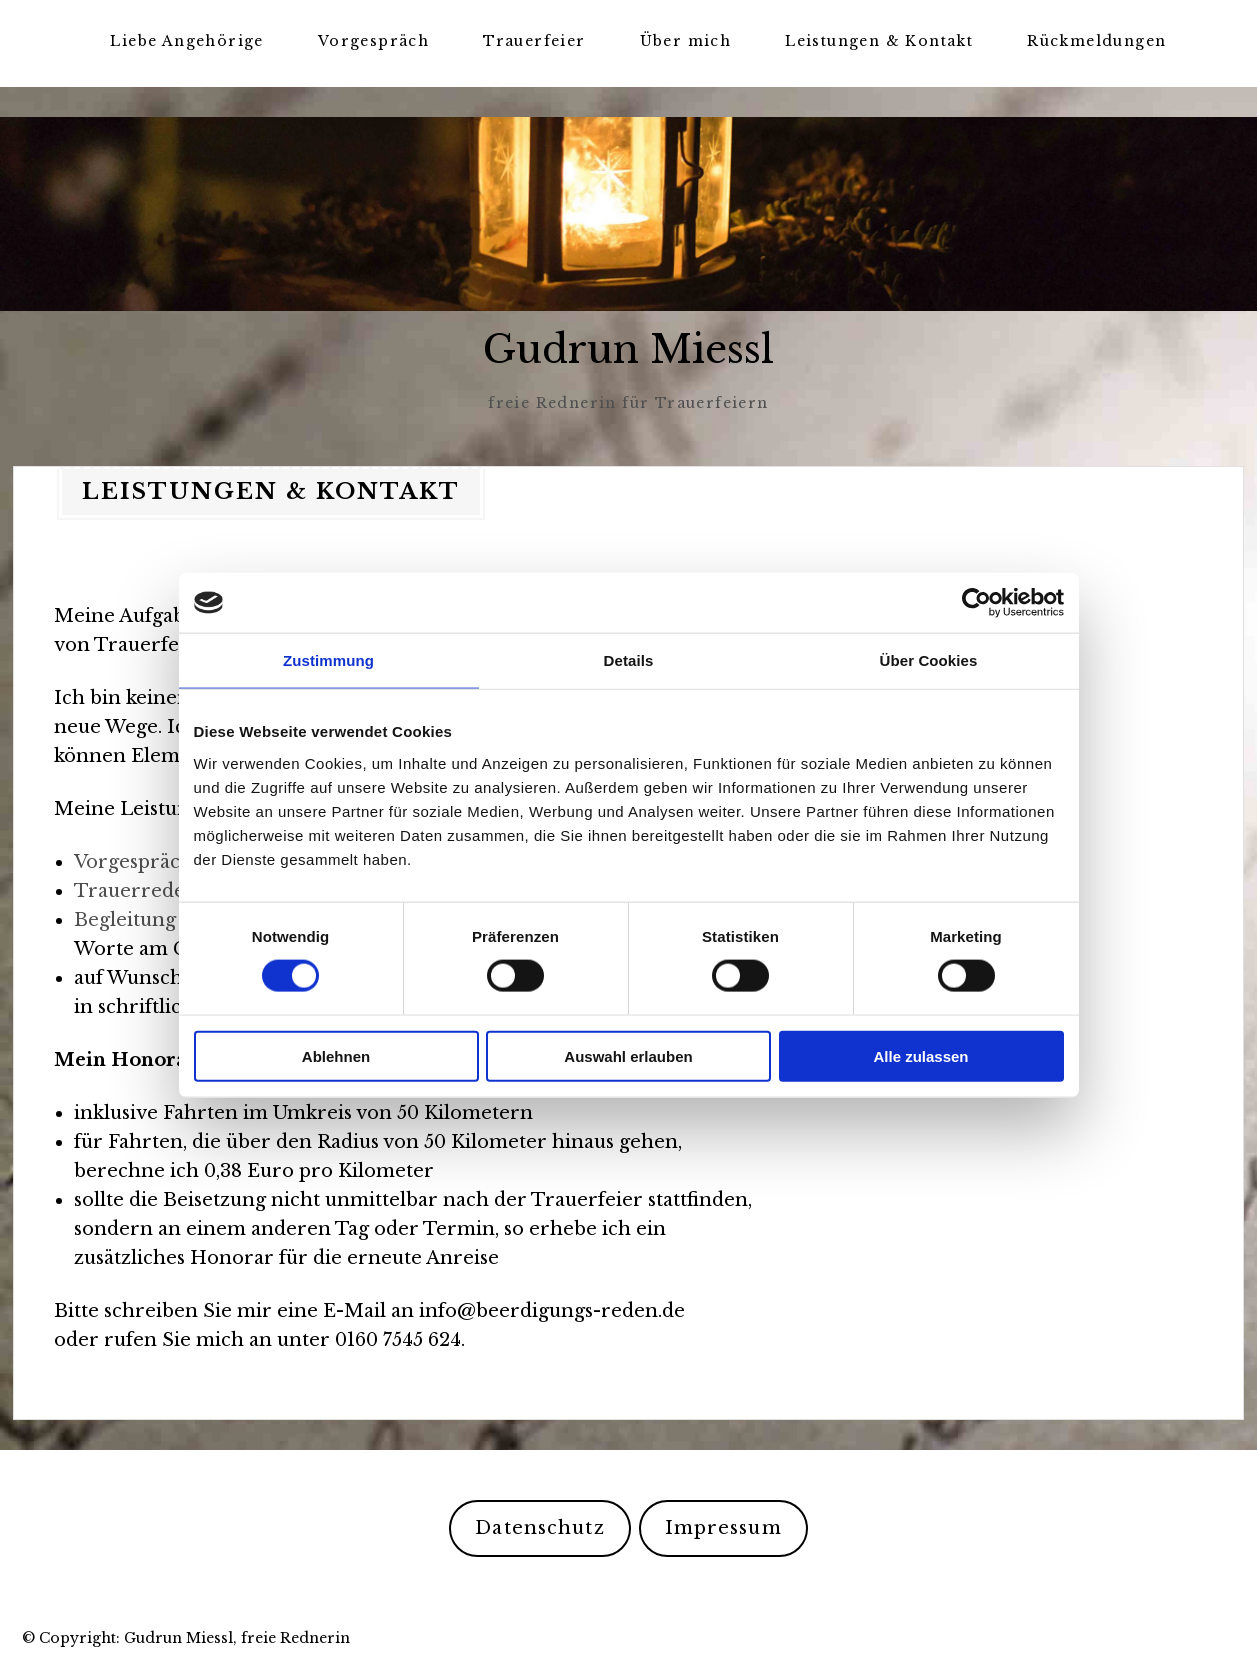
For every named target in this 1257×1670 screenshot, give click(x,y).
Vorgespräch (373, 41)
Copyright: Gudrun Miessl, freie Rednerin (194, 1637)
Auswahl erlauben (628, 1055)
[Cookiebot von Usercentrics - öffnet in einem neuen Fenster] (976, 603)
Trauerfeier (534, 41)
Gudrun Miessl (628, 349)
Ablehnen (336, 1055)
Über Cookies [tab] (929, 660)
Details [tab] (629, 660)
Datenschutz (539, 1527)
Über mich (686, 41)
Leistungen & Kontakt (879, 41)
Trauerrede (129, 890)
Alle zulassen (920, 1055)
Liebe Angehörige (186, 41)
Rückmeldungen (1096, 41)
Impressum (723, 1527)
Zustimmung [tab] (328, 660)
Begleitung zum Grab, (176, 919)
